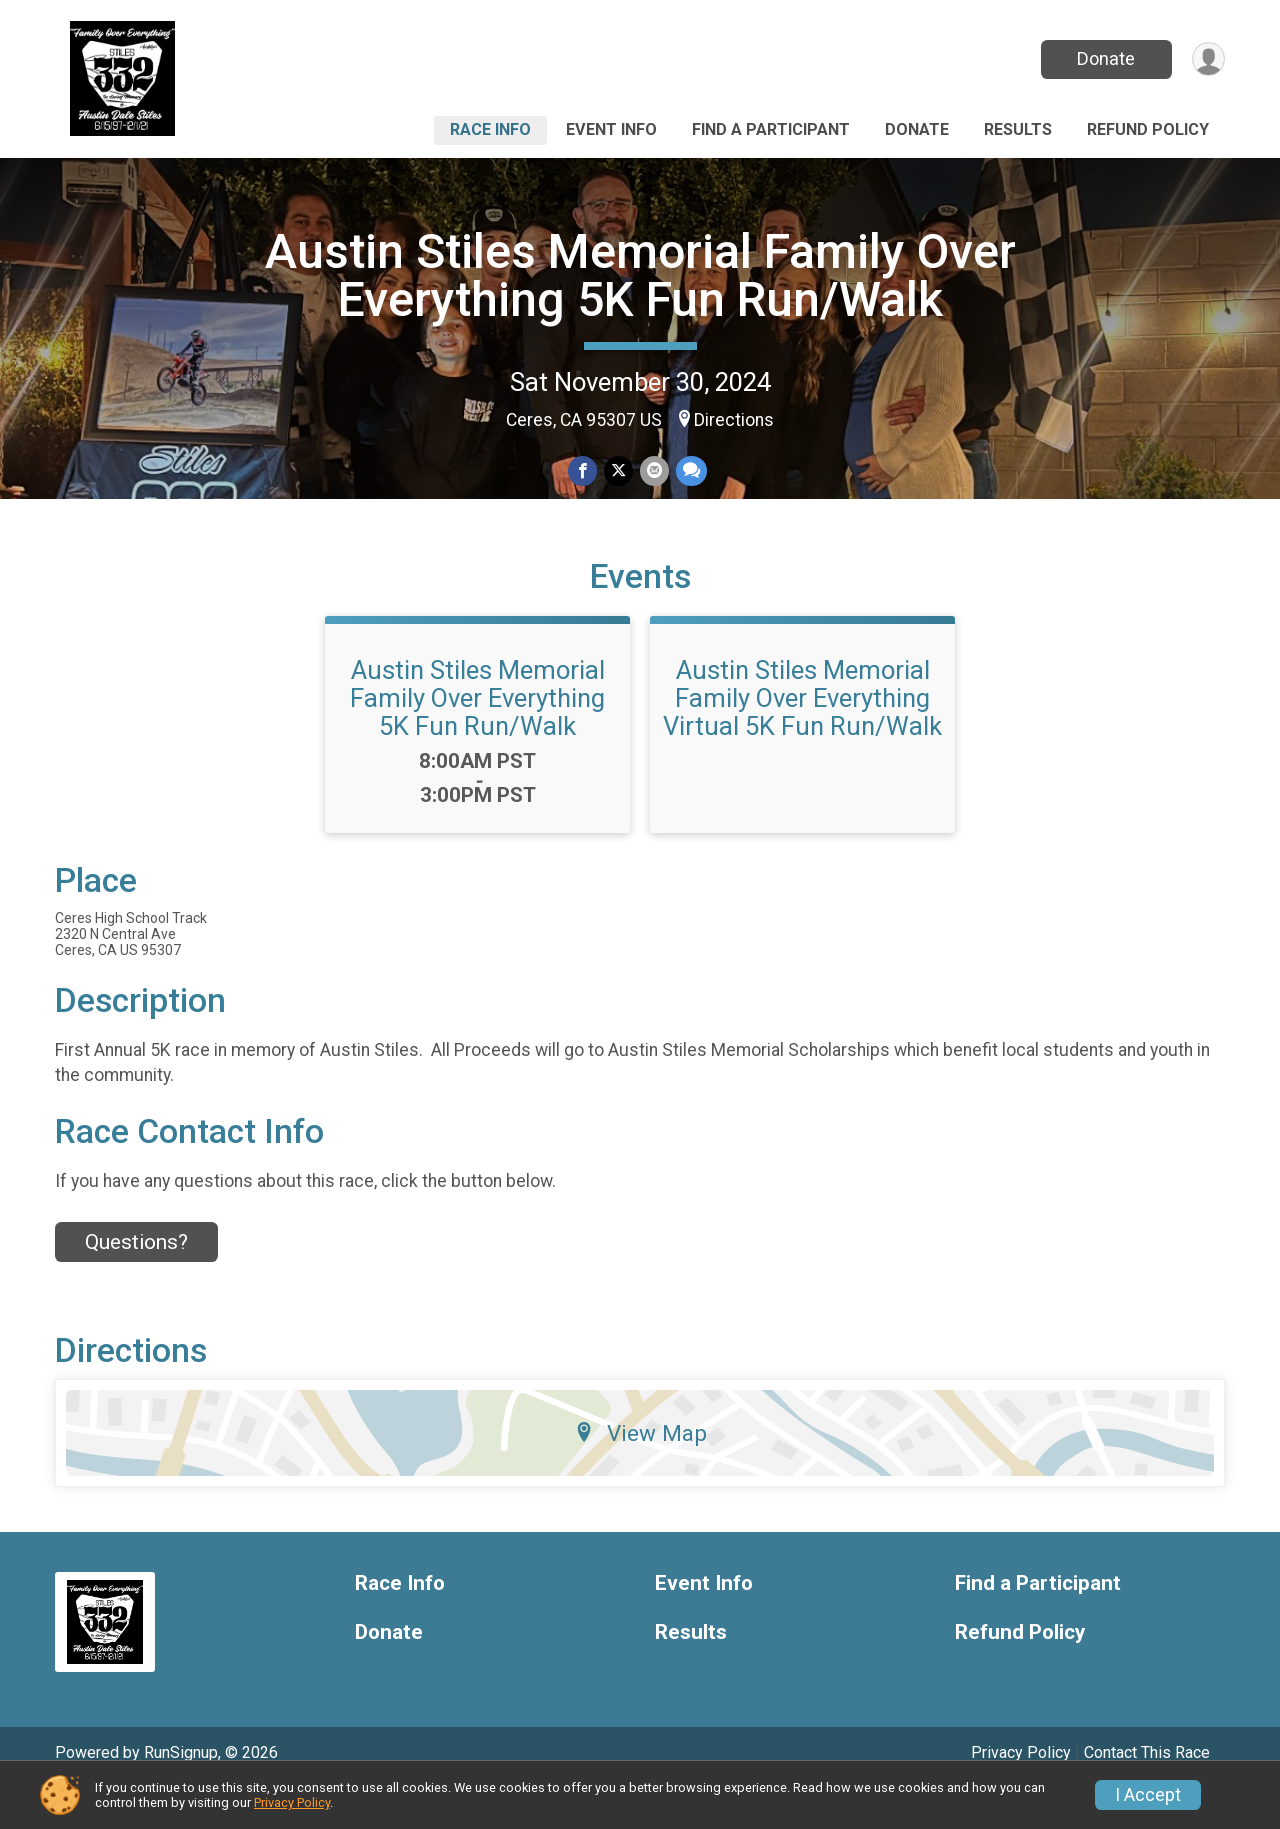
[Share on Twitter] (618, 471)
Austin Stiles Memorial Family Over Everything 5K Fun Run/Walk (640, 275)
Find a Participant (771, 129)
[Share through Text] (689, 471)
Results (1018, 129)
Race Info (490, 129)
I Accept (1148, 1795)
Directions (734, 420)
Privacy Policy (292, 1802)
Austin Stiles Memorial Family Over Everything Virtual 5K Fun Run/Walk (802, 737)
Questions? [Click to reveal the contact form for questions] (136, 1281)
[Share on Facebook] (583, 471)
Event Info (611, 129)
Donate (1103, 58)
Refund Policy (1148, 129)
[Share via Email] (653, 471)
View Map (640, 1473)
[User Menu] (1206, 59)
